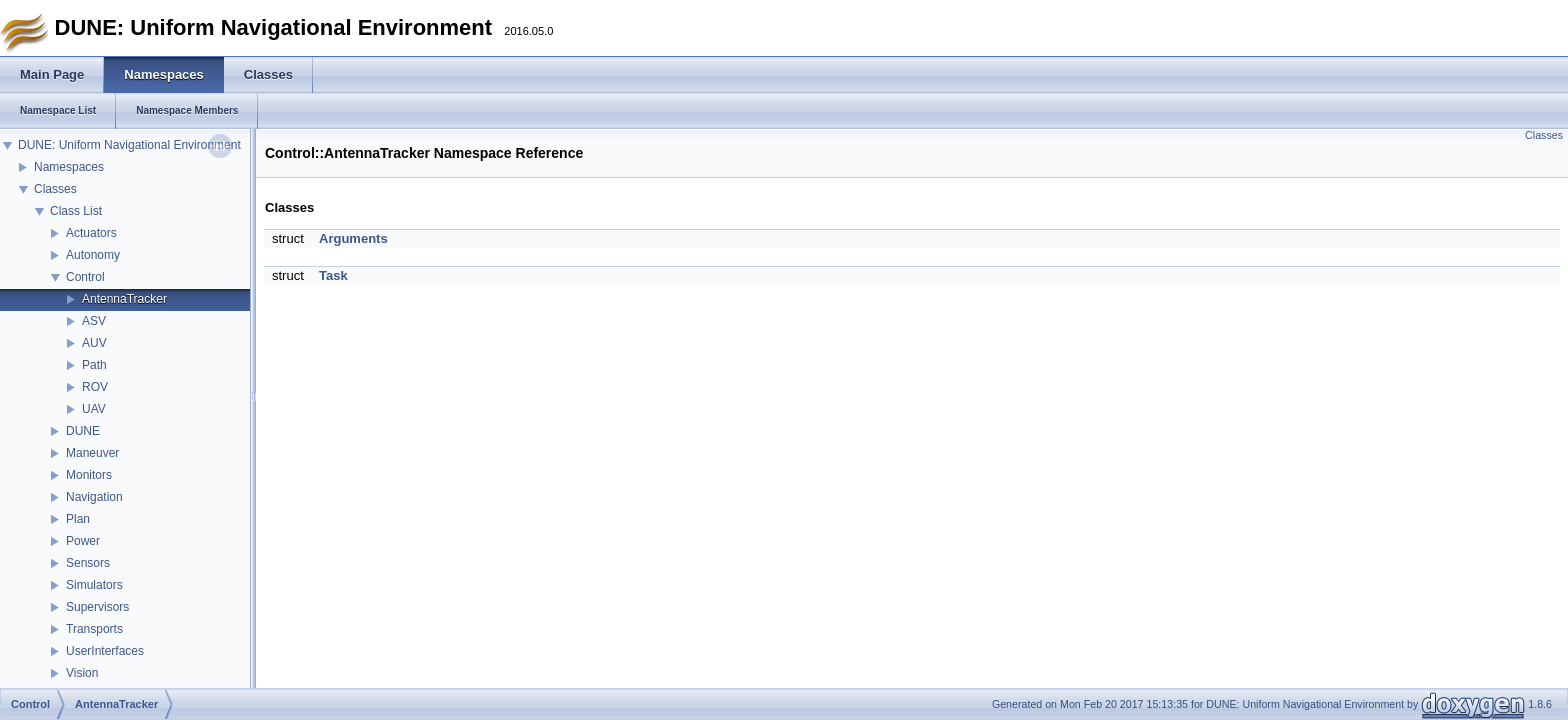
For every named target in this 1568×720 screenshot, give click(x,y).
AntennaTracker (124, 299)
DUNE (83, 431)
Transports (94, 629)
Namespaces (69, 167)
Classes (55, 189)
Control (85, 277)
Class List (76, 211)
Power (83, 541)
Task (333, 275)
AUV (94, 343)
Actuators (91, 233)
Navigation (94, 497)
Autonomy (93, 255)
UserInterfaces (105, 651)
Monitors (89, 475)
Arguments (353, 238)
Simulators (94, 585)
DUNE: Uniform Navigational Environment (129, 145)
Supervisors (97, 607)
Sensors (88, 563)
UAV (94, 409)
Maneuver (92, 453)
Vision (82, 673)
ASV (94, 321)
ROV (95, 387)
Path (94, 365)
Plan (78, 519)
